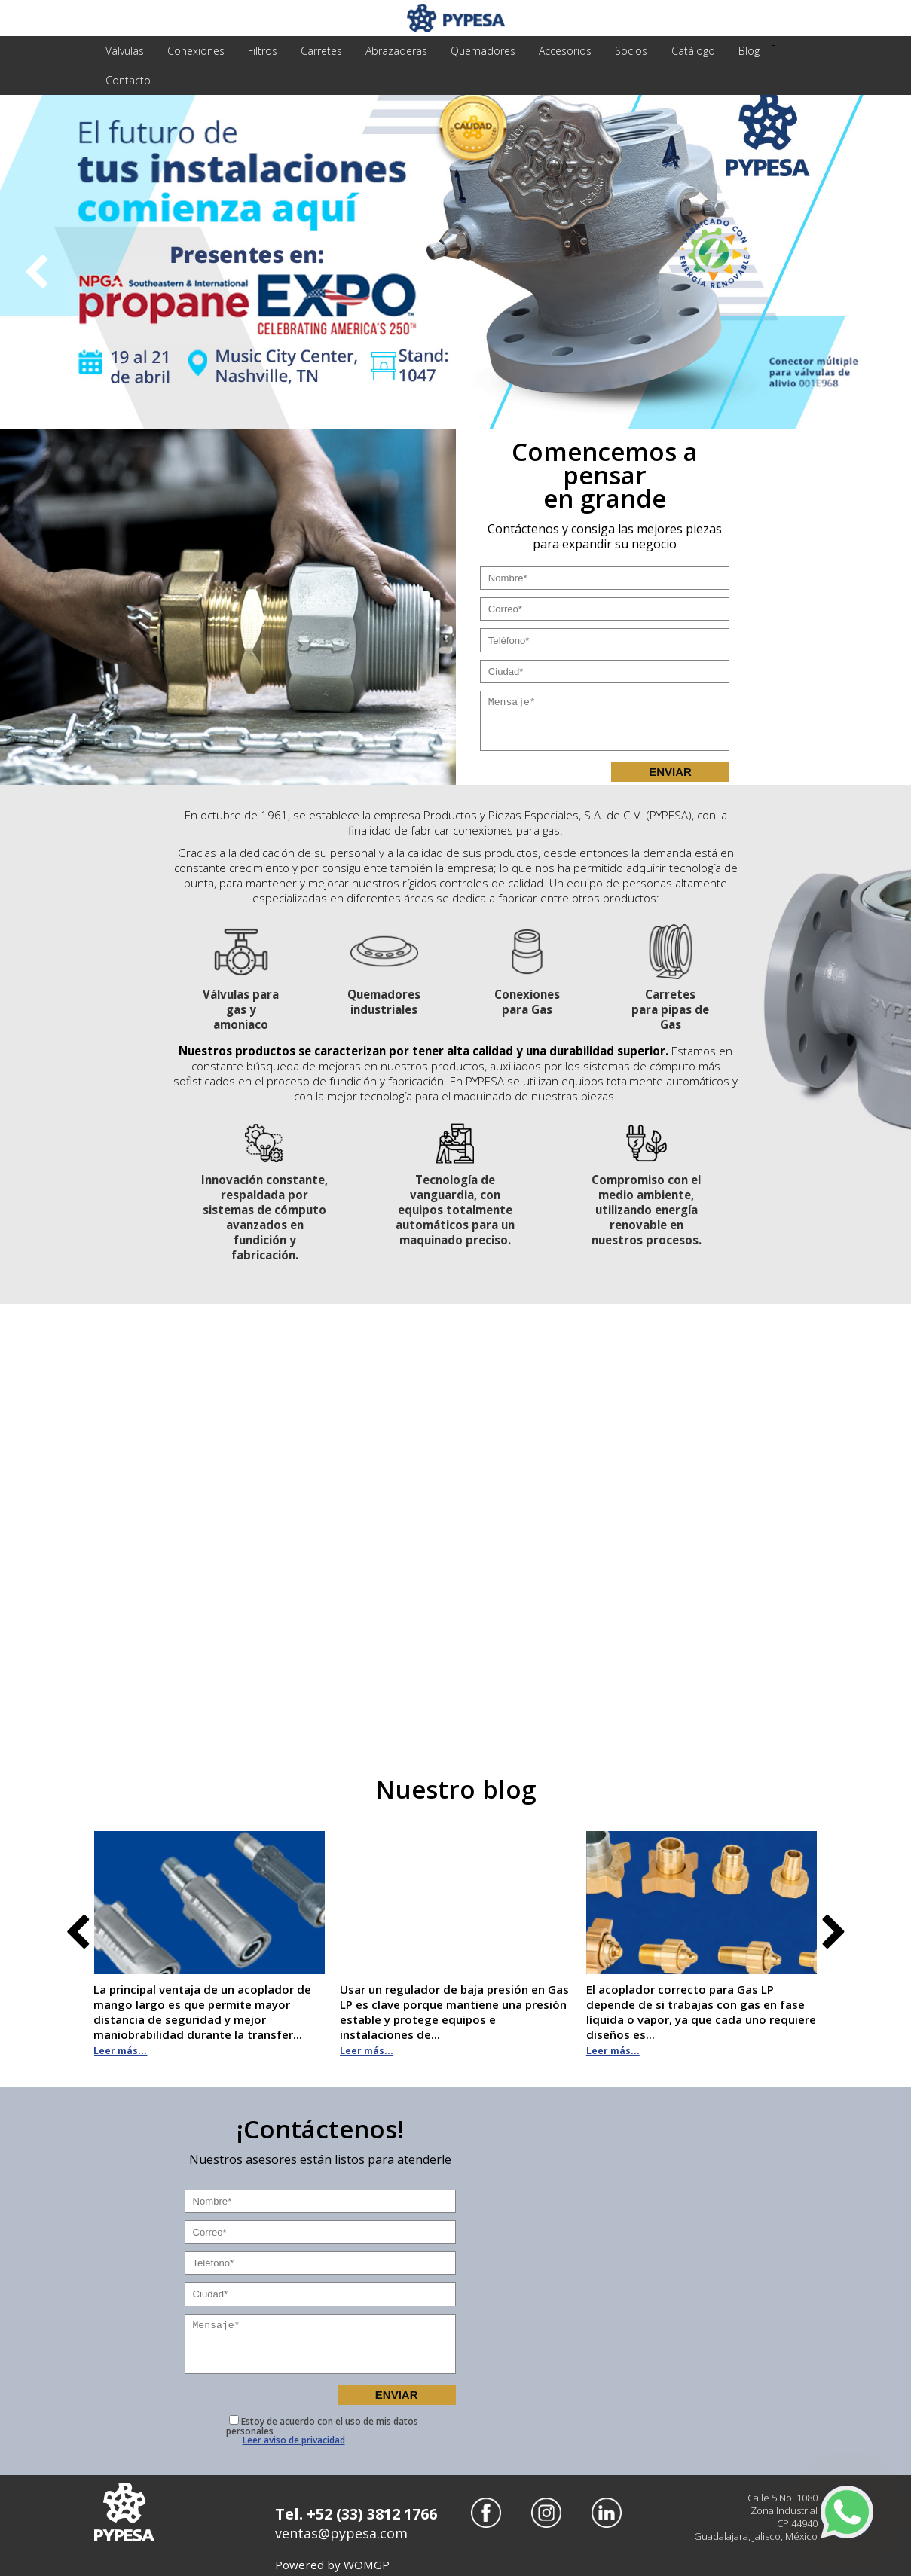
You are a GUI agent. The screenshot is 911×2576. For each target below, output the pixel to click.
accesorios (555, 51)
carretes (316, 51)
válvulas (124, 51)
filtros (259, 51)
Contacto (127, 80)
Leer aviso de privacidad (294, 2436)
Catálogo (680, 51)
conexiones (193, 51)
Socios (620, 51)
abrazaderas (389, 51)
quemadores (474, 51)
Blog (733, 51)
